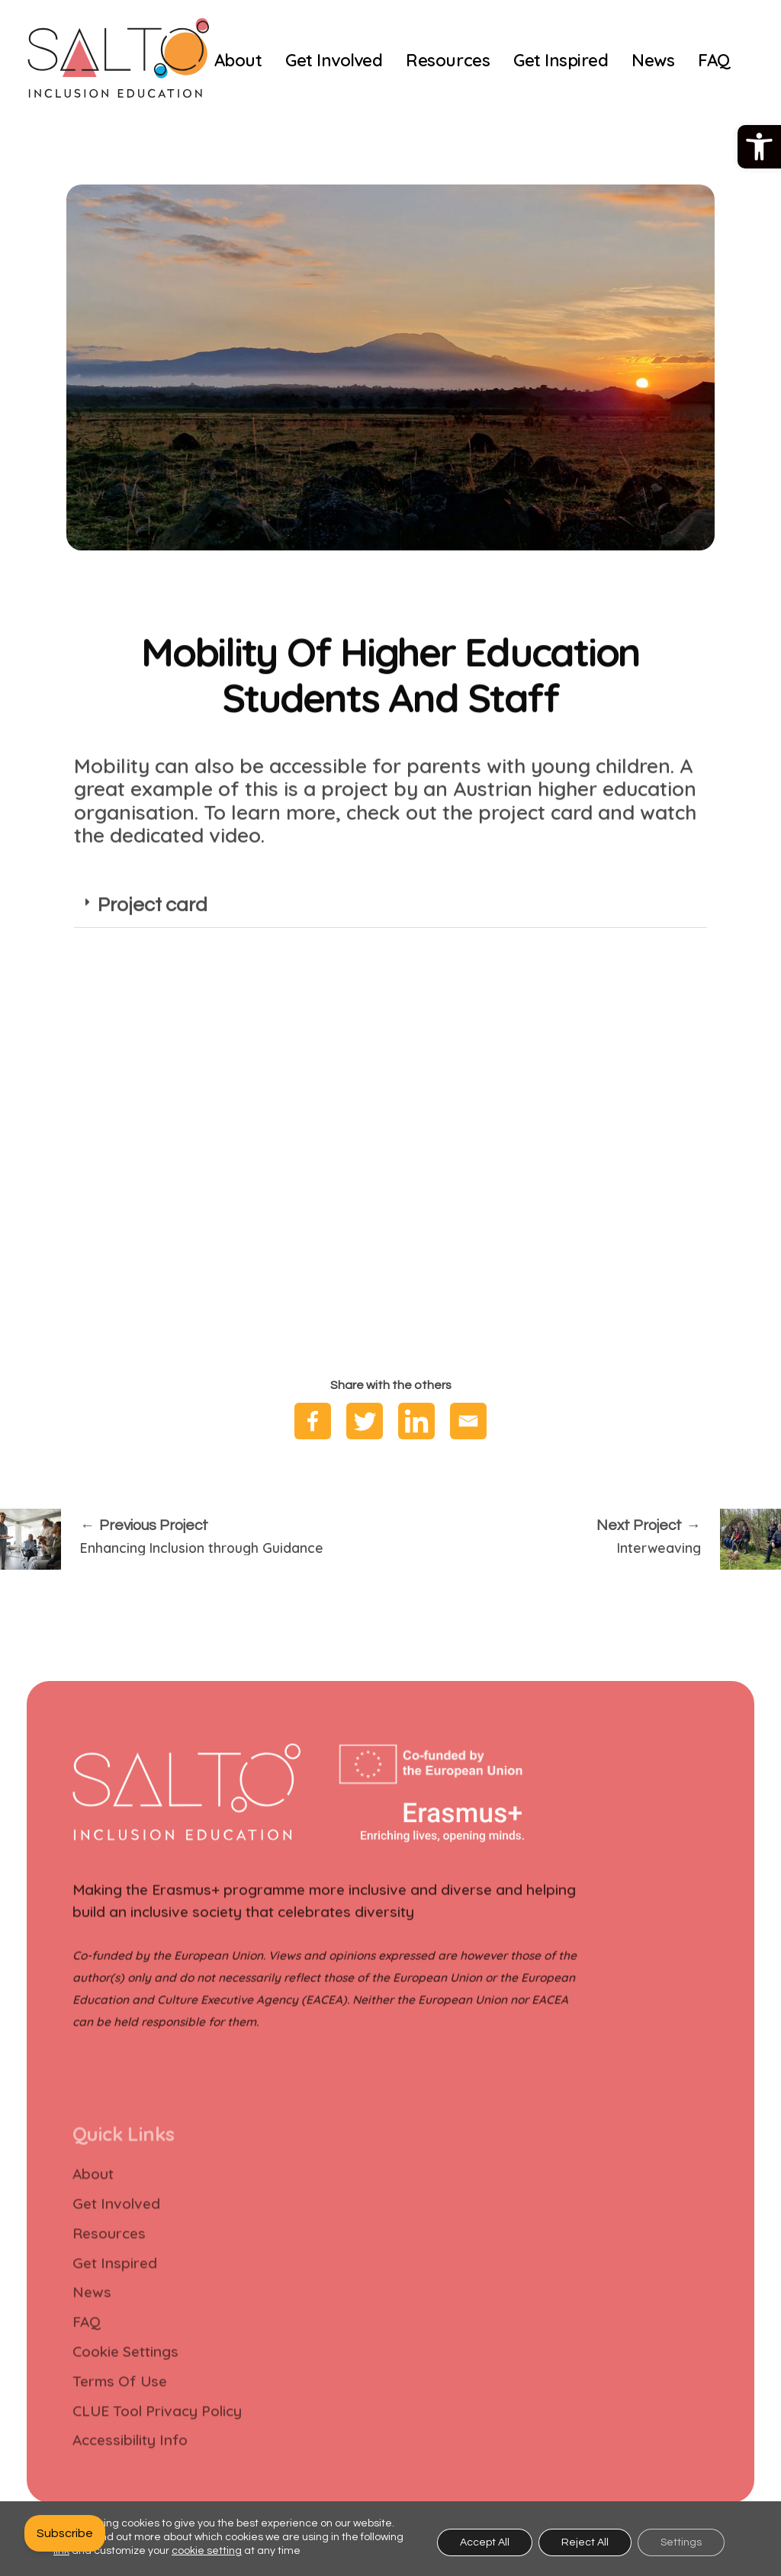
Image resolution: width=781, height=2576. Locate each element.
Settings (681, 2542)
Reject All (585, 2542)
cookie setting (207, 2551)
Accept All (484, 2542)
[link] (759, 146)
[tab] (390, 939)
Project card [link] (152, 938)
